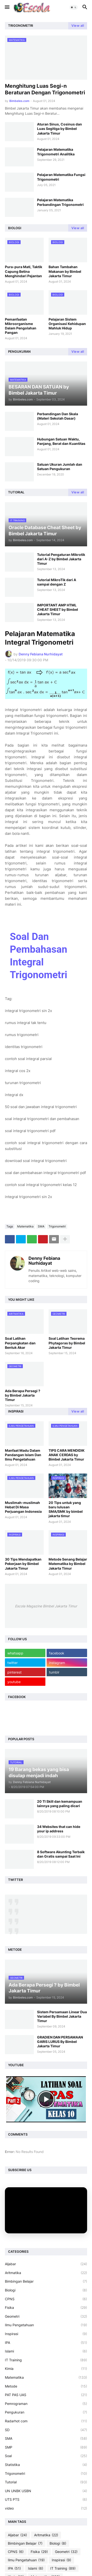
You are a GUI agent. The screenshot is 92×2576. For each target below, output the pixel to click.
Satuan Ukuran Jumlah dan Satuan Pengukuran (59, 466)
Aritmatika (46, 2272)
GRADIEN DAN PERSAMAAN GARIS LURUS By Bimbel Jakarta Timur (60, 2041)
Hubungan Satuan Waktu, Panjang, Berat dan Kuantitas (61, 441)
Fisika (46, 2307)
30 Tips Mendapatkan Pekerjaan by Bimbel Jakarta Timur (23, 1563)
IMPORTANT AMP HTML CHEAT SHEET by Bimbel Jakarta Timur (57, 609)
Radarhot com (46, 2421)
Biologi (46, 2290)
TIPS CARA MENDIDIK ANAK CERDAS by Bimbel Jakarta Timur (67, 1454)
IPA (46, 2342)
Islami (46, 2351)
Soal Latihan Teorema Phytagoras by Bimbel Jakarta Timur (67, 1342)
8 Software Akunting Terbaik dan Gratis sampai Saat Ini (61, 1854)
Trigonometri (57, 1226)
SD (46, 2429)
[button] (6, 7)
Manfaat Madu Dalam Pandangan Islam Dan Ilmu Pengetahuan (23, 1454)
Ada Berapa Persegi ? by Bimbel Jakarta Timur (22, 1395)
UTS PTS (46, 2499)
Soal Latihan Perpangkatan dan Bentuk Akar (20, 1342)
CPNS (46, 2299)
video (46, 2508)
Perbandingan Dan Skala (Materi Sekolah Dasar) (57, 416)
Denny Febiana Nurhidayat (44, 1261)
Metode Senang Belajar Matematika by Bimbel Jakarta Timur (68, 1563)
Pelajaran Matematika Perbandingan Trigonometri (60, 202)
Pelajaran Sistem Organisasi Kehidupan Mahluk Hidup (67, 323)
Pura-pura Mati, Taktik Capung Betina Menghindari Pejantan (23, 271)
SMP (46, 2447)
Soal (46, 2455)
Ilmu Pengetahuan (46, 2325)
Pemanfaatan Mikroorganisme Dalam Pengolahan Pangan (20, 326)
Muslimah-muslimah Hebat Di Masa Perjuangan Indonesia (23, 1507)
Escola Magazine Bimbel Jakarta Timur (46, 1606)
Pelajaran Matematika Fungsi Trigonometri (61, 177)
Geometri (46, 2316)
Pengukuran (46, 2412)
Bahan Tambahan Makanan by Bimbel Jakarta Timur (65, 271)
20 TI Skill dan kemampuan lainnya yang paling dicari (59, 1803)
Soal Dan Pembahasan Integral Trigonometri (38, 956)
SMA (41, 1226)
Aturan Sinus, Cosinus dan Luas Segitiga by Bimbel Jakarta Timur (59, 128)
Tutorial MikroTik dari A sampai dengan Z (56, 582)
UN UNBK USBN (46, 2490)
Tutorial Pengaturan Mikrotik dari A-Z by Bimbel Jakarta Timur (61, 558)
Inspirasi (46, 2333)
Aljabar (46, 2264)
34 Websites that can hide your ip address (58, 1829)
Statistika (46, 2464)
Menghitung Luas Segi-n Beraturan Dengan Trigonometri (45, 89)
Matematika (25, 1226)
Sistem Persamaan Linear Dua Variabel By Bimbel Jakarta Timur (62, 2016)
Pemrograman (46, 2403)
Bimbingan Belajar (46, 2281)
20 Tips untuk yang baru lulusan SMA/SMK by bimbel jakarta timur (66, 1509)
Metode (46, 2386)
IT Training (46, 2360)
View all (77, 25)
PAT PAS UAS (46, 2394)
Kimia (46, 2368)
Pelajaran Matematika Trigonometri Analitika (56, 151)
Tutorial (46, 2482)
